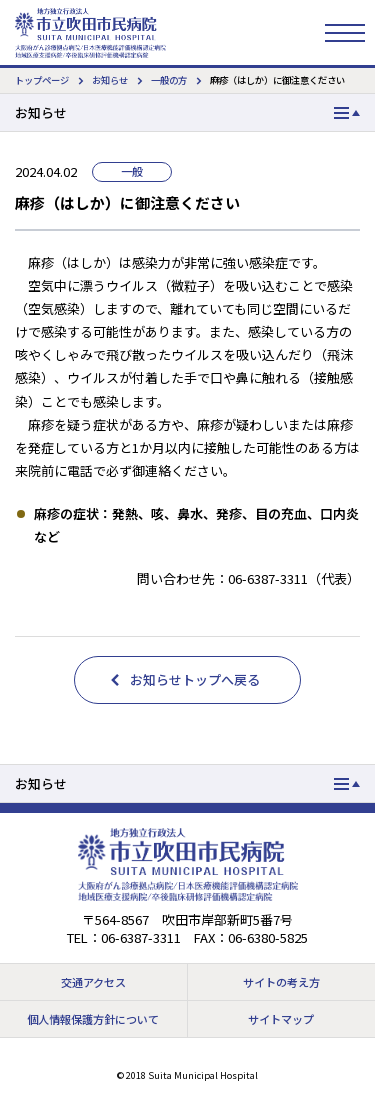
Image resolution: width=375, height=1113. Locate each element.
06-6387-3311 (141, 937)
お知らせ (110, 80)
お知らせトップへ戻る (195, 679)
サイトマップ (281, 1019)
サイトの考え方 (281, 982)
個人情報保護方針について (93, 1019)
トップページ (42, 80)
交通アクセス (93, 982)
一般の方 (169, 80)
